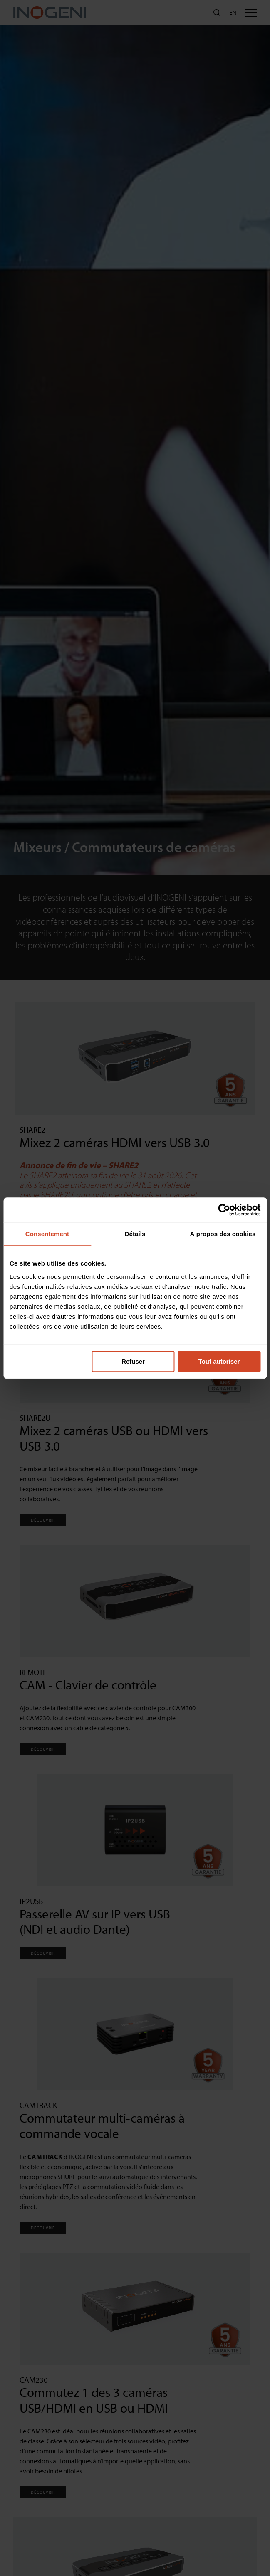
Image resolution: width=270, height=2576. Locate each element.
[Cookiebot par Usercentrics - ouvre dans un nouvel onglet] (224, 1210)
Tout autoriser (219, 1361)
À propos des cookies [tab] (223, 1233)
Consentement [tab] (47, 1233)
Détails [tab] (135, 1233)
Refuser (133, 1361)
